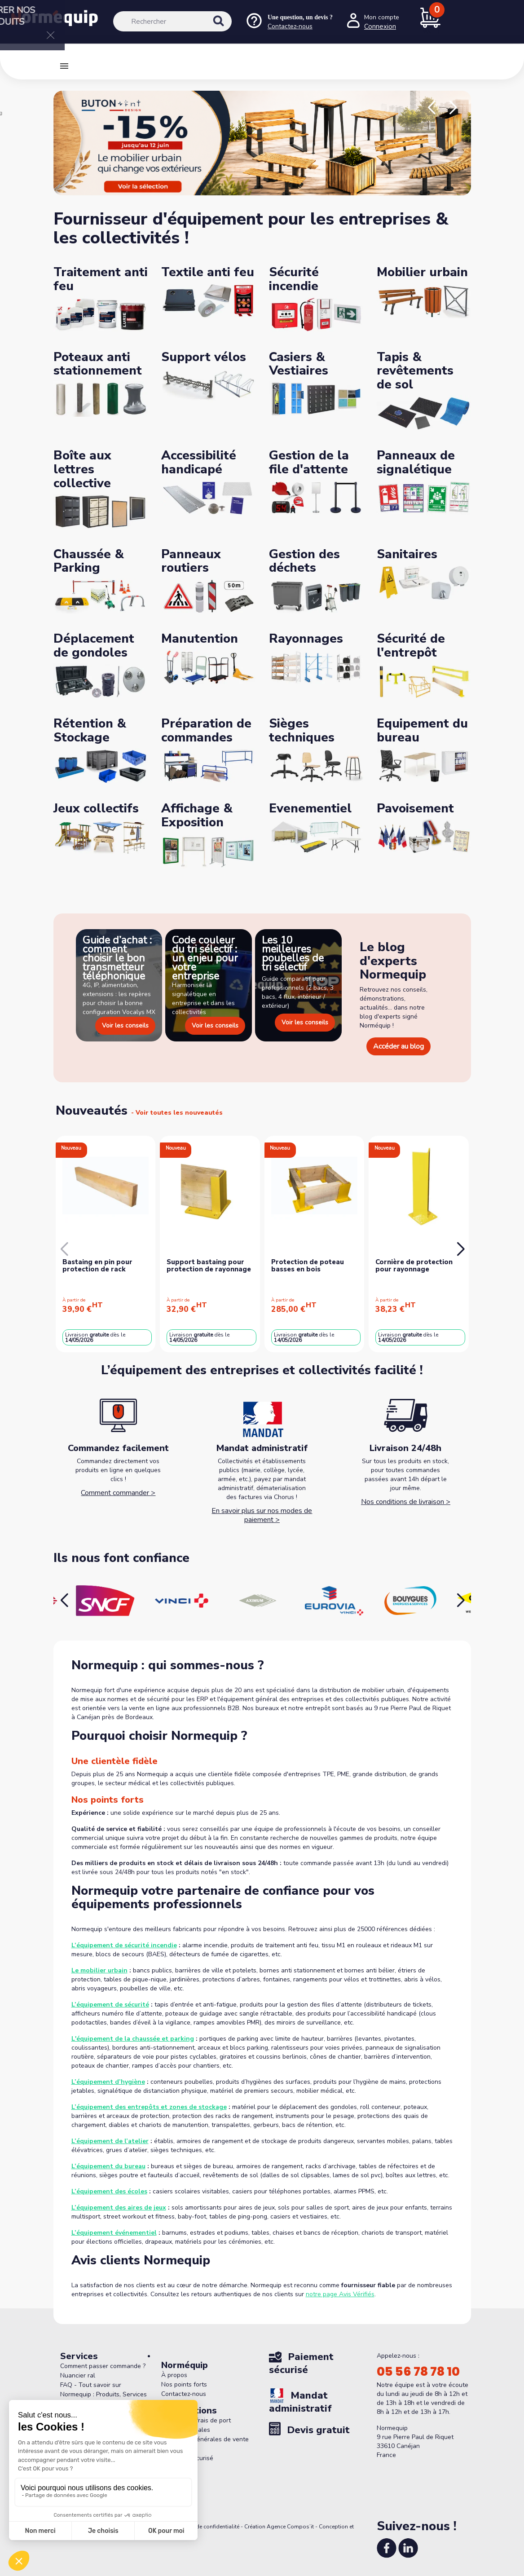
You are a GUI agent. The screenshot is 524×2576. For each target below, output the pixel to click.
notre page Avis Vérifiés (340, 2294)
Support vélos (203, 357)
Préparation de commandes (206, 730)
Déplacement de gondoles (93, 645)
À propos (174, 2375)
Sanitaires (407, 554)
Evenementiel (310, 808)
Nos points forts (184, 2384)
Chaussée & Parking (88, 561)
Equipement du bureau (422, 730)
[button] (431, 108)
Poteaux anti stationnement (97, 363)
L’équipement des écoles (109, 2191)
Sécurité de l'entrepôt (411, 645)
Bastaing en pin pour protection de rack (97, 1265)
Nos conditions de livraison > (405, 1502)
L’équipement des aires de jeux (118, 2207)
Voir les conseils (125, 1025)
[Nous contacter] (289, 22)
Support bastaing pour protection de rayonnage (209, 1265)
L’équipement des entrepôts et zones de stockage (149, 2107)
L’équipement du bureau (108, 2166)
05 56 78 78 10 (418, 2371)
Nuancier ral (77, 2375)
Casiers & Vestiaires (298, 363)
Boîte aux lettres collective (82, 469)
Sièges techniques (302, 730)
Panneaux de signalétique (416, 462)
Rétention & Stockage (89, 730)
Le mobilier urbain (99, 1970)
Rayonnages (306, 638)
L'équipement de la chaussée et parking (132, 2038)
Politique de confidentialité (205, 2526)
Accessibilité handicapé (198, 462)
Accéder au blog (398, 1046)
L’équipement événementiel (114, 2232)
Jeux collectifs (96, 808)
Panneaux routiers (191, 561)
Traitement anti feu (100, 279)
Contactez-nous (183, 2394)
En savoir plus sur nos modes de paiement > (261, 1515)
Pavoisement (415, 808)
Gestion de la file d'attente (309, 462)
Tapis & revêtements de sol (415, 370)
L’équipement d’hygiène (108, 2082)
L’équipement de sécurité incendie (124, 1945)
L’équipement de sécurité (110, 2004)
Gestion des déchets (304, 561)
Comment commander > (118, 1493)
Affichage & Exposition (197, 815)
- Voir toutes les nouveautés (177, 1112)
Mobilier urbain (422, 272)
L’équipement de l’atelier (110, 2141)
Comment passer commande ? (102, 2366)
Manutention (199, 638)
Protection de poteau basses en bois (307, 1265)
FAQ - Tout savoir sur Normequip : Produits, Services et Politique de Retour (103, 2394)
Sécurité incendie (294, 279)
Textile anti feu (207, 272)
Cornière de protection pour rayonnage (414, 1265)
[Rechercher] (172, 21)
